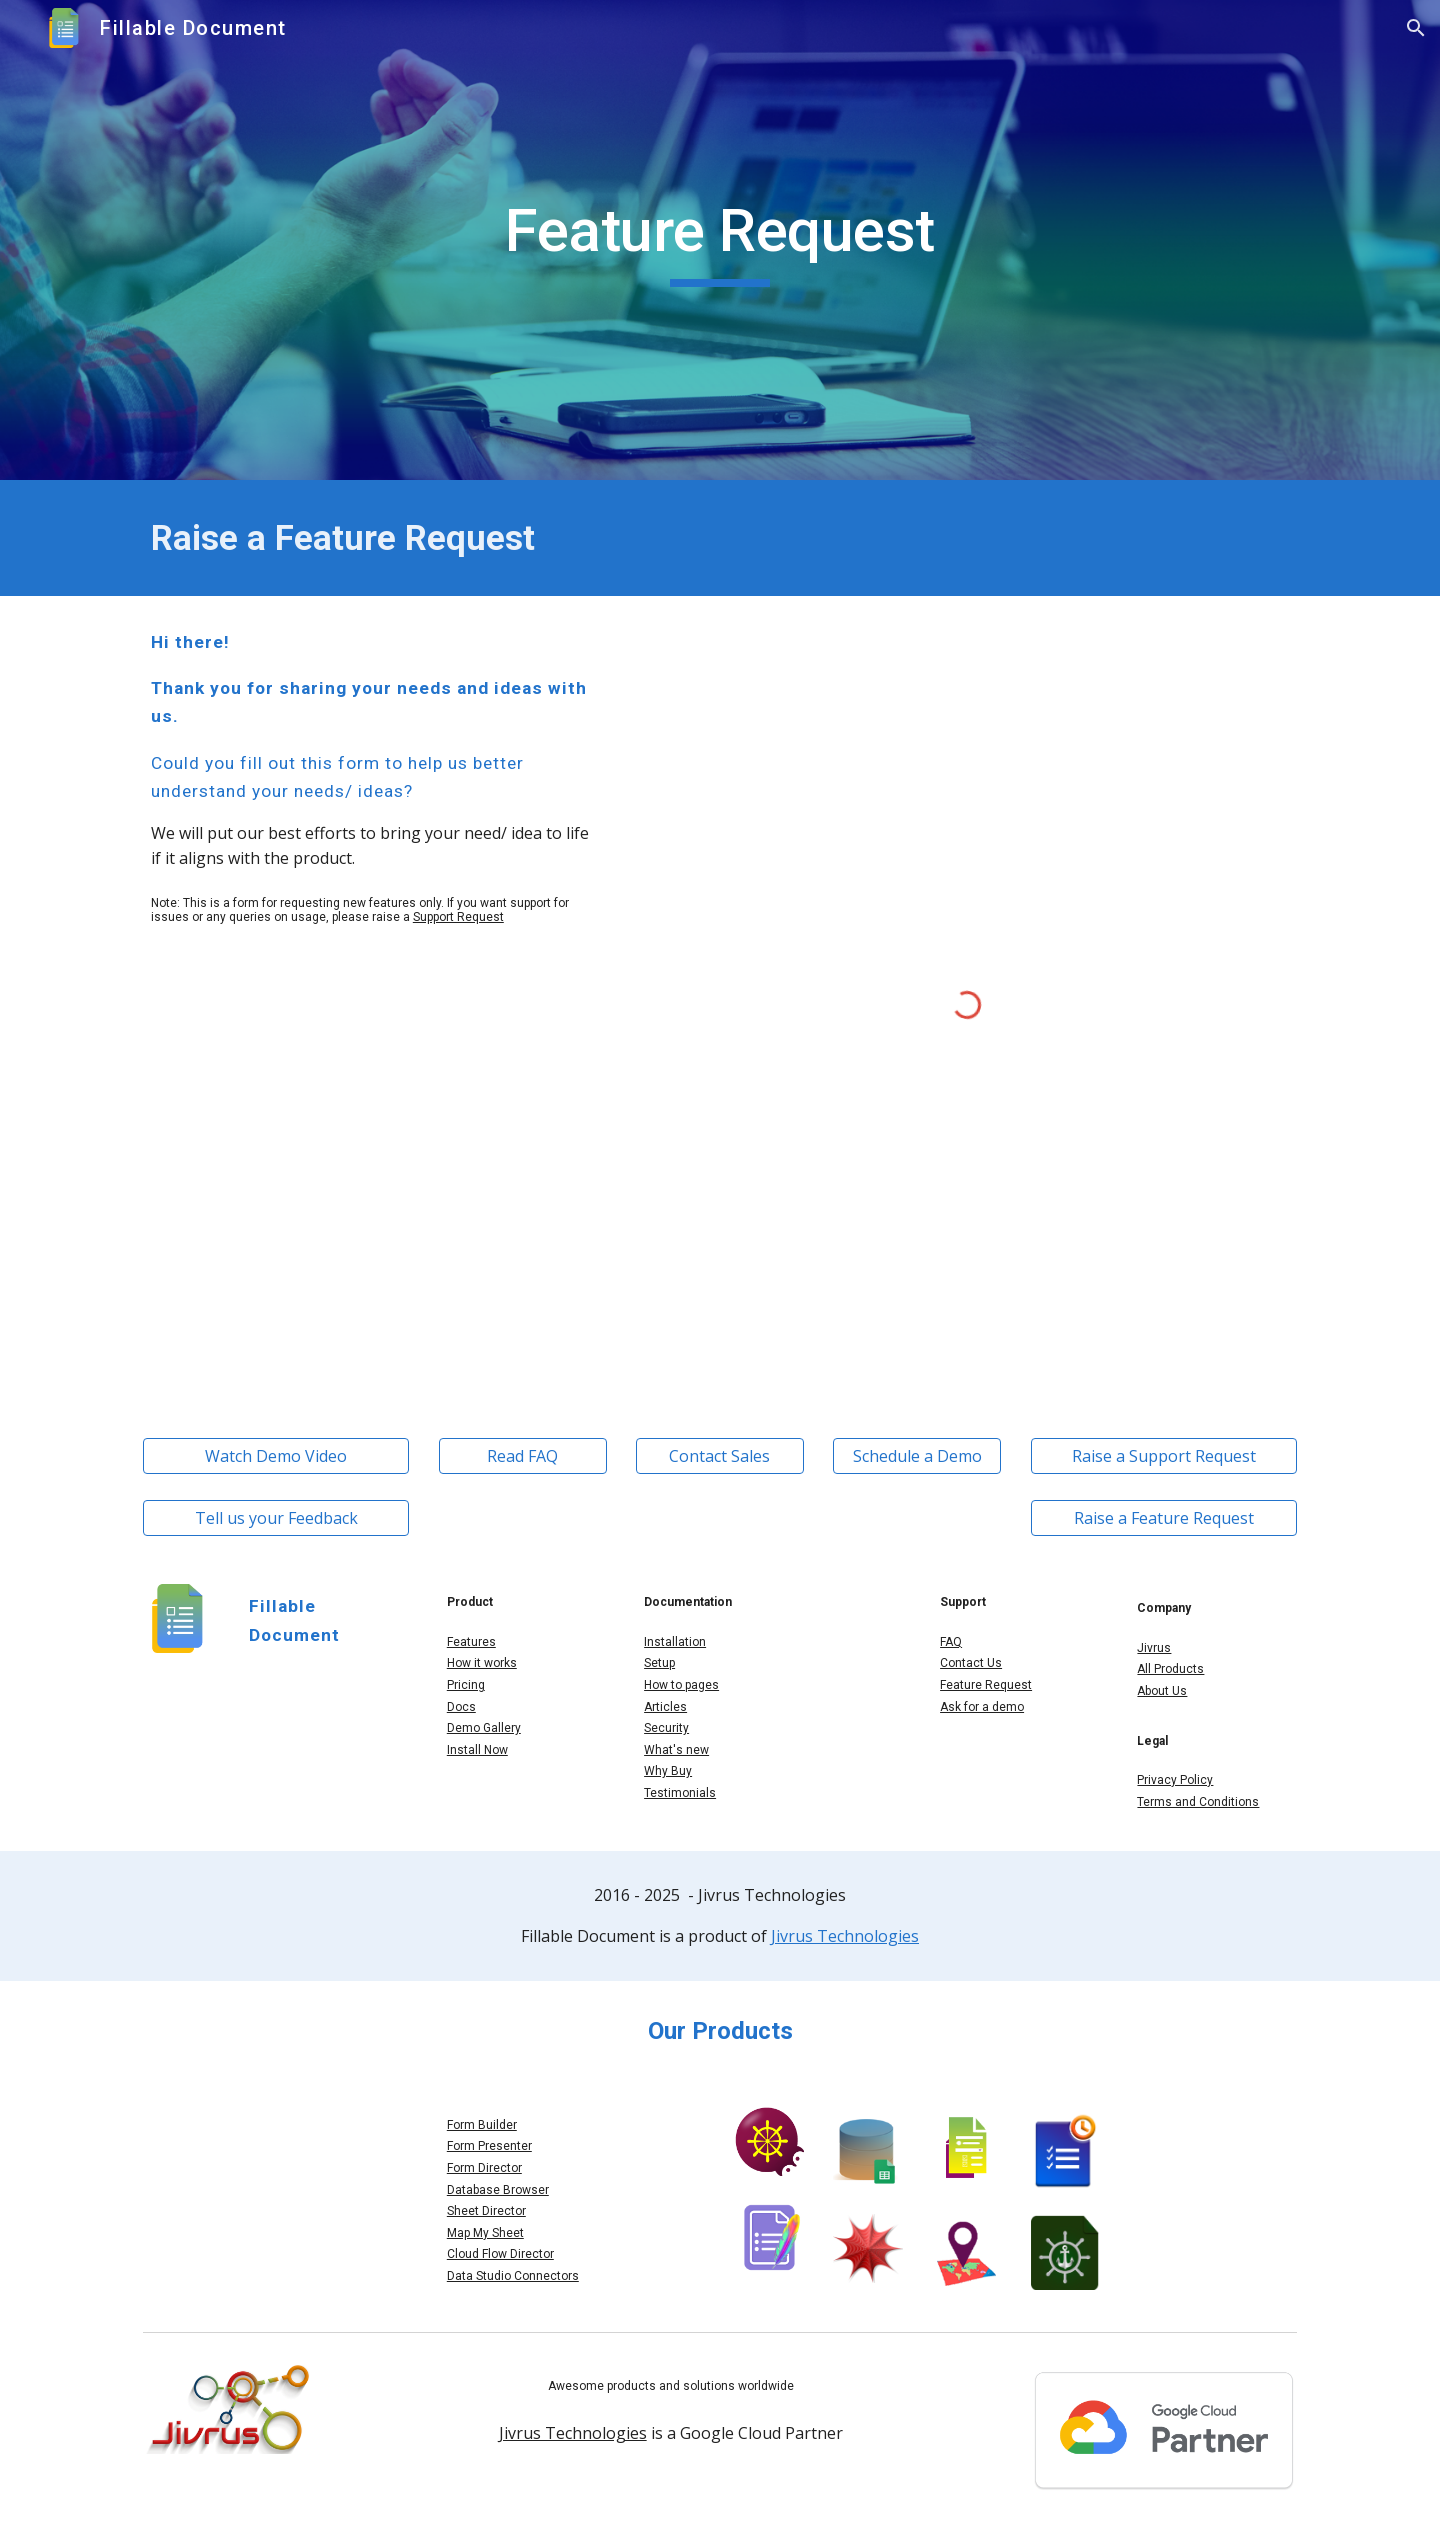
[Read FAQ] (523, 1456)
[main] (720, 240)
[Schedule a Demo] (917, 1456)
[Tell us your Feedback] (276, 1518)
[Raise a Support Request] (1164, 1456)
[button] (1416, 28)
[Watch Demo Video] (276, 1456)
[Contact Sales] (720, 1456)
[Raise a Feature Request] (1164, 1518)
